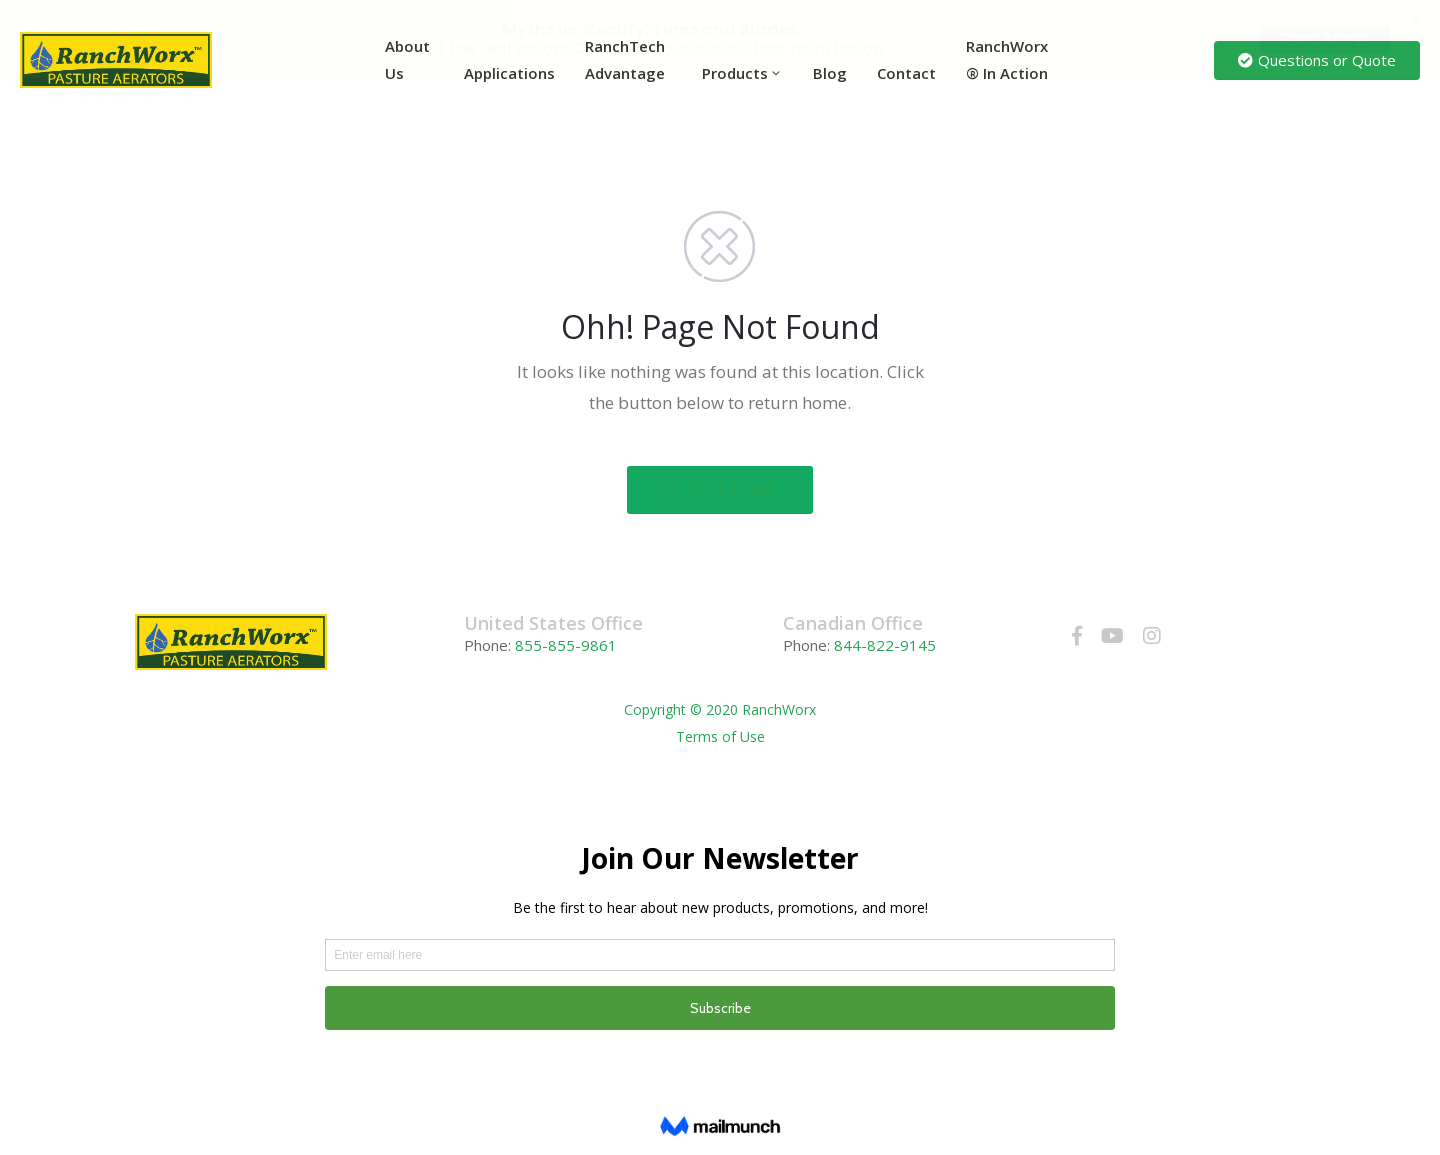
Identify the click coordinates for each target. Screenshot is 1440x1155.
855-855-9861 (564, 645)
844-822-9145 (885, 645)
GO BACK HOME (720, 490)
